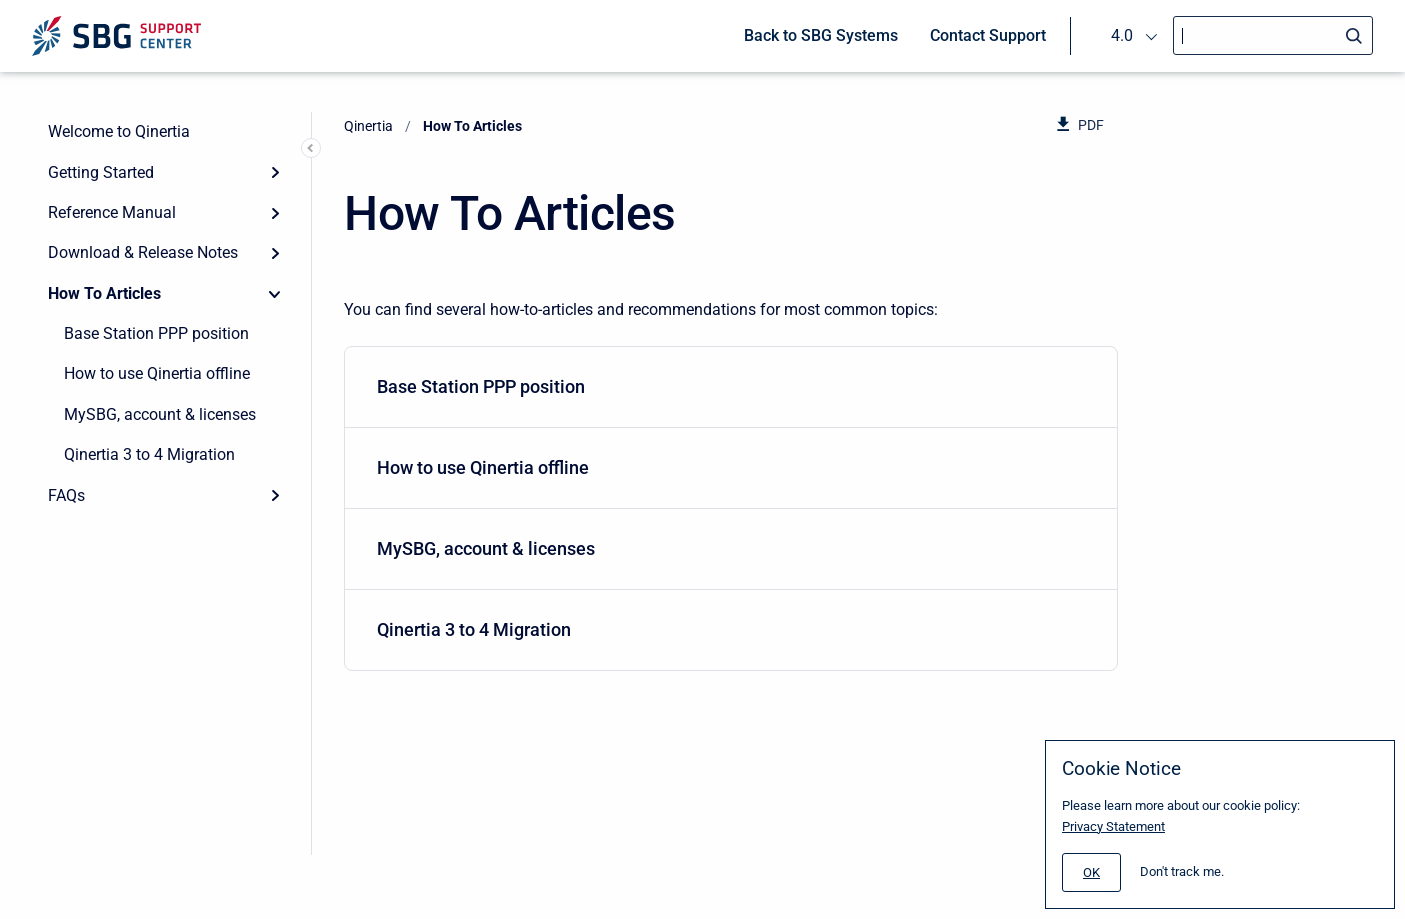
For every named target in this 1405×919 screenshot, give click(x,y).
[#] (1091, 872)
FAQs (66, 495)
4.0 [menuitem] (1122, 35)
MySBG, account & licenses (160, 414)
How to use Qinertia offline (157, 373)
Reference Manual (112, 212)
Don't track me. (1182, 871)
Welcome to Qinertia (119, 131)
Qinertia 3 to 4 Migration (149, 454)
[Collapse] (275, 294)
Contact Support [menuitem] (988, 35)
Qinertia (368, 126)
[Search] (1273, 35)
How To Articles (104, 293)
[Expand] (275, 172)
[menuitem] (731, 387)
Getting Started (101, 172)
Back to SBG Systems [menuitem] (821, 35)
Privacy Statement (1113, 826)
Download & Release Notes (143, 252)
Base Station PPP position (156, 333)
